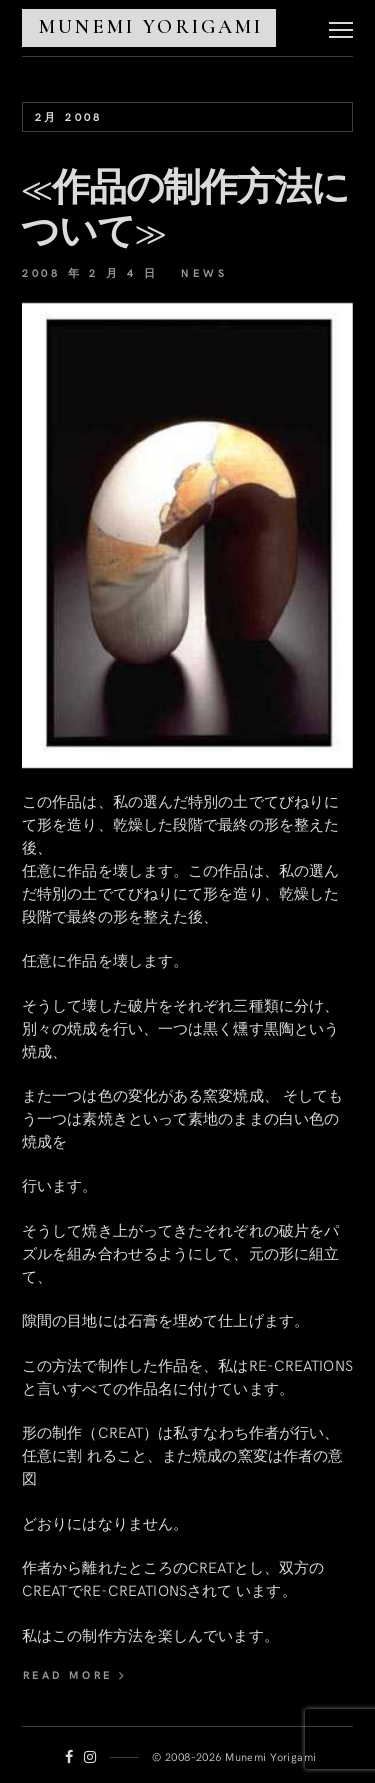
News (204, 272)
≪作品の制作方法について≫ (185, 210)
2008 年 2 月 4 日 (90, 272)
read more (75, 1674)
